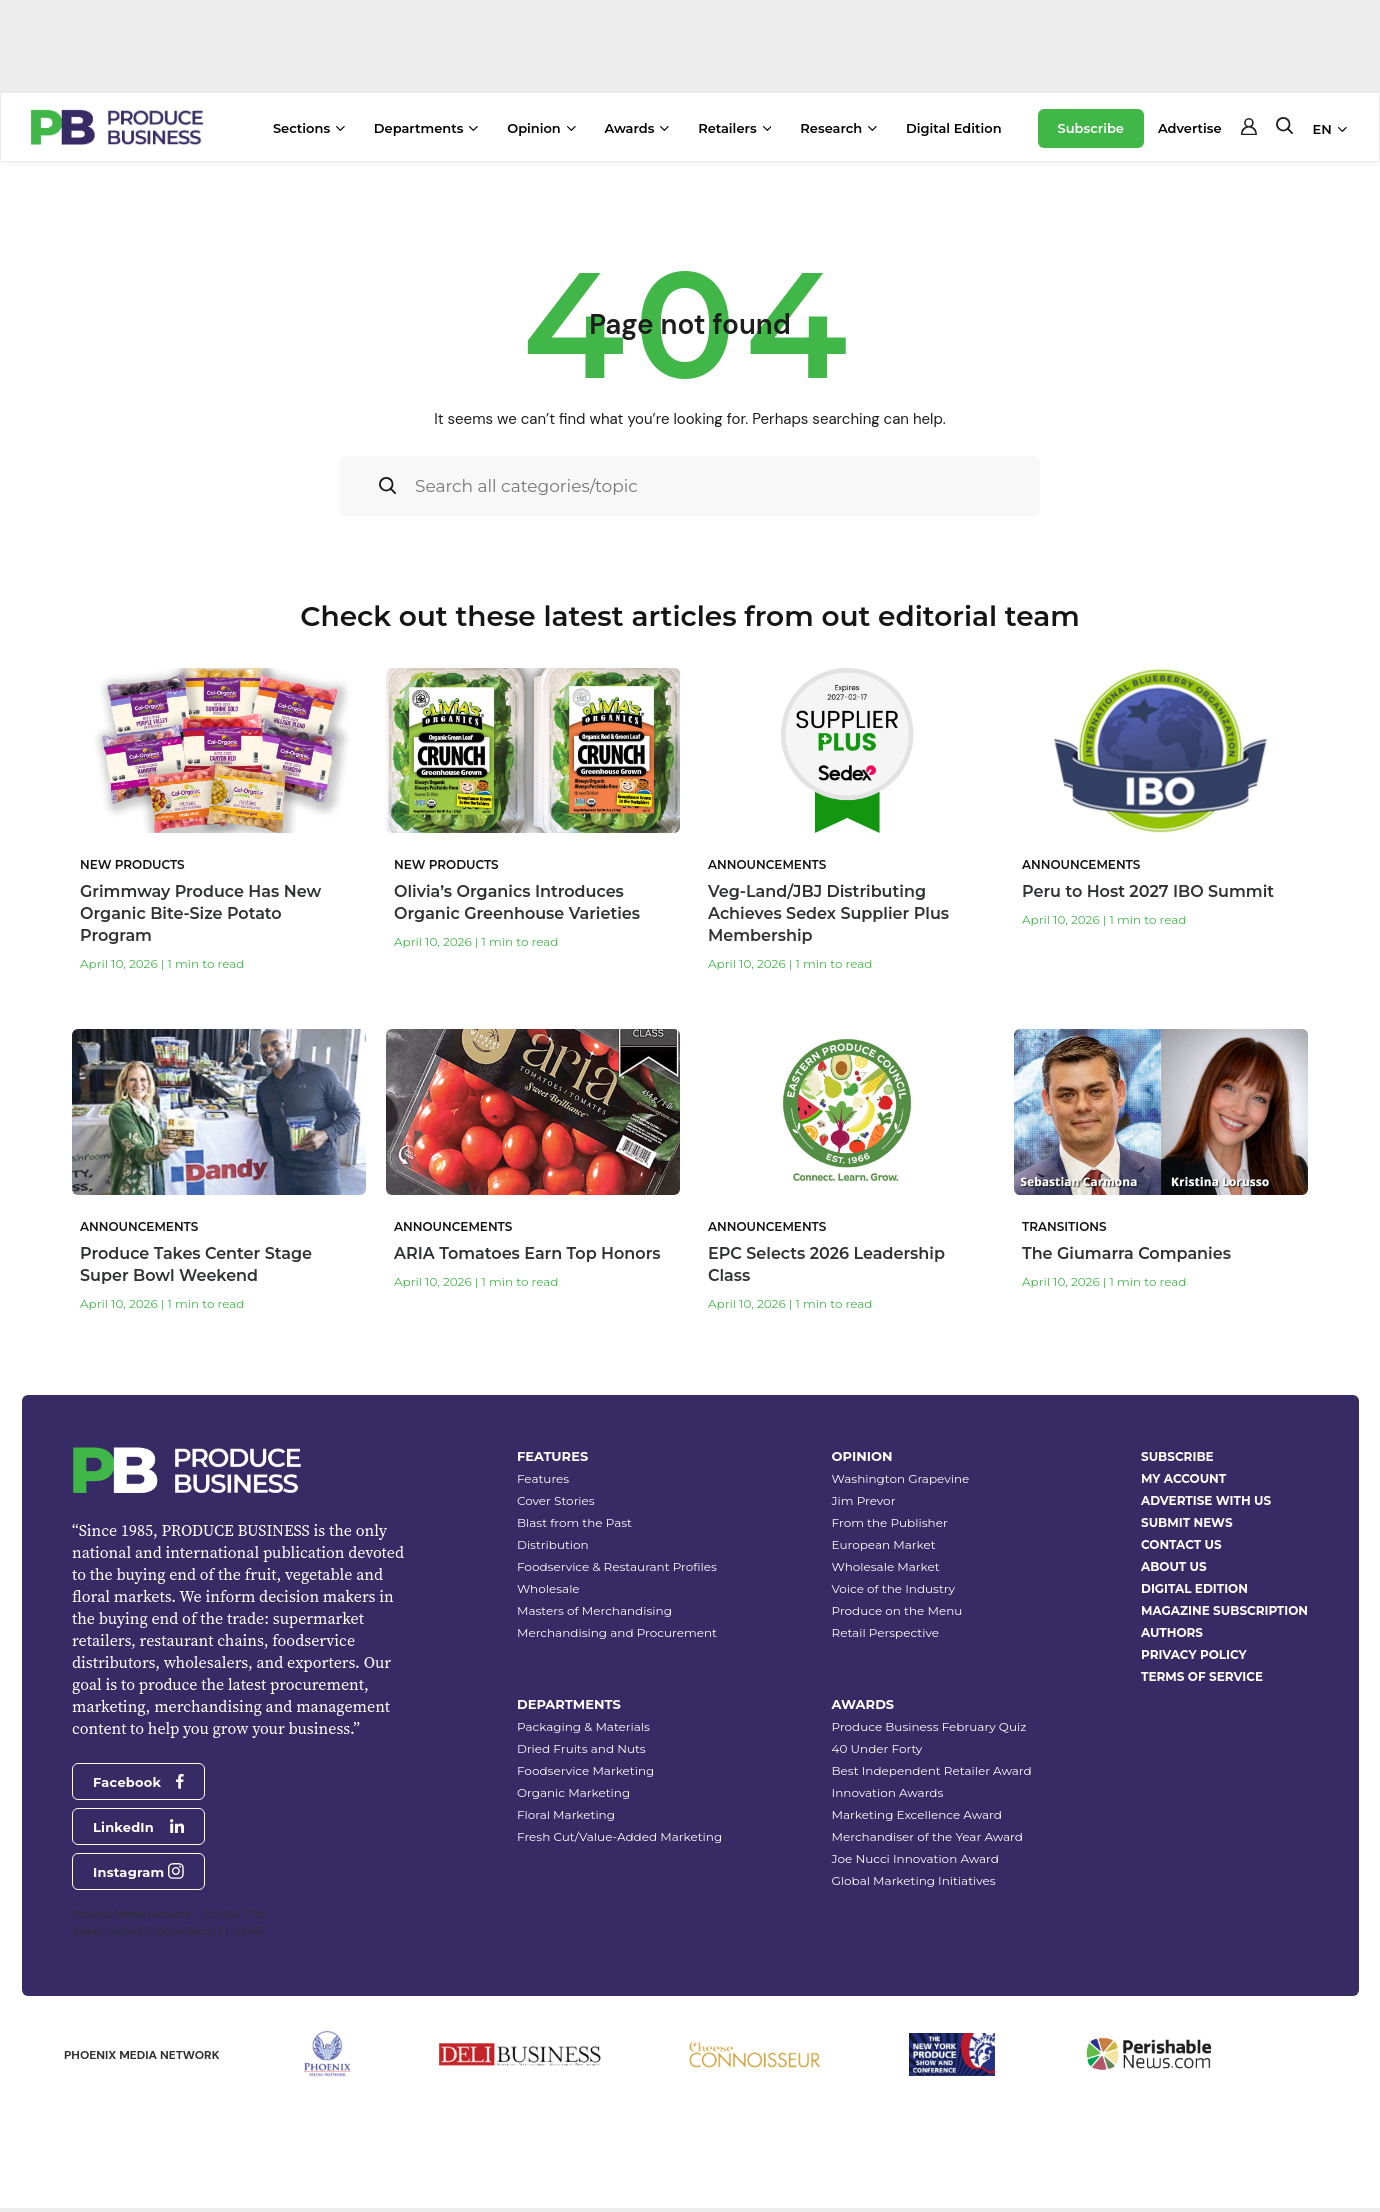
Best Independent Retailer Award (932, 1770)
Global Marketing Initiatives (914, 1880)
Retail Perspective (885, 1632)
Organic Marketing (573, 1792)
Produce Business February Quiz (929, 1726)
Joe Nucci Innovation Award (915, 1858)
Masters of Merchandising (594, 1610)
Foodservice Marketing (585, 1770)
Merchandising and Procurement (617, 1632)
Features (543, 1478)
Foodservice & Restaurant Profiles (617, 1566)
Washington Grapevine (901, 1478)
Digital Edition (954, 128)
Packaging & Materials (583, 1726)
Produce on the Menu (897, 1610)
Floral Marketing (566, 1814)
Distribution (553, 1544)
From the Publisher (890, 1522)
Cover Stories (556, 1500)
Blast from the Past (574, 1522)
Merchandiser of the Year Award (927, 1836)
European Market (884, 1544)
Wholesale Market (886, 1566)
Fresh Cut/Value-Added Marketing (619, 1836)
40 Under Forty (877, 1748)
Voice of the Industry (894, 1588)
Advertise (1190, 128)
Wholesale (548, 1588)
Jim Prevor (864, 1500)
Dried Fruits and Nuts (581, 1748)
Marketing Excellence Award (917, 1814)
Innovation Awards (888, 1792)
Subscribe (1091, 128)
